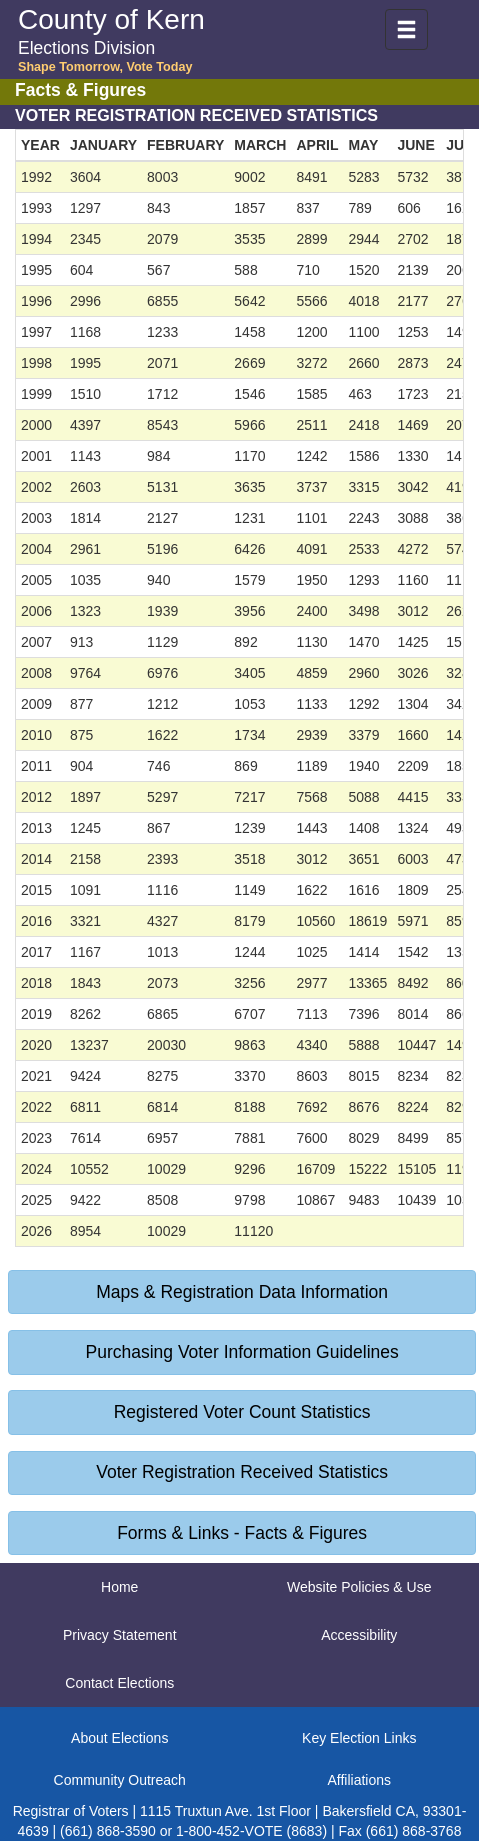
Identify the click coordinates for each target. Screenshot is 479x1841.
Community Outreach (120, 1780)
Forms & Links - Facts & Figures (242, 1533)
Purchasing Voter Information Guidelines (242, 1352)
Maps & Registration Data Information (242, 1292)
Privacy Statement (120, 1635)
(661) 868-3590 (108, 1831)
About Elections (119, 1738)
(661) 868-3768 (414, 1831)
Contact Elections (119, 1683)
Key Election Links (359, 1738)
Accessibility (359, 1635)
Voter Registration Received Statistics (242, 1472)
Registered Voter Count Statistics (242, 1412)
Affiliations (359, 1780)
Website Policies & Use (359, 1587)
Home (119, 1587)
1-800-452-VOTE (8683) (251, 1831)
